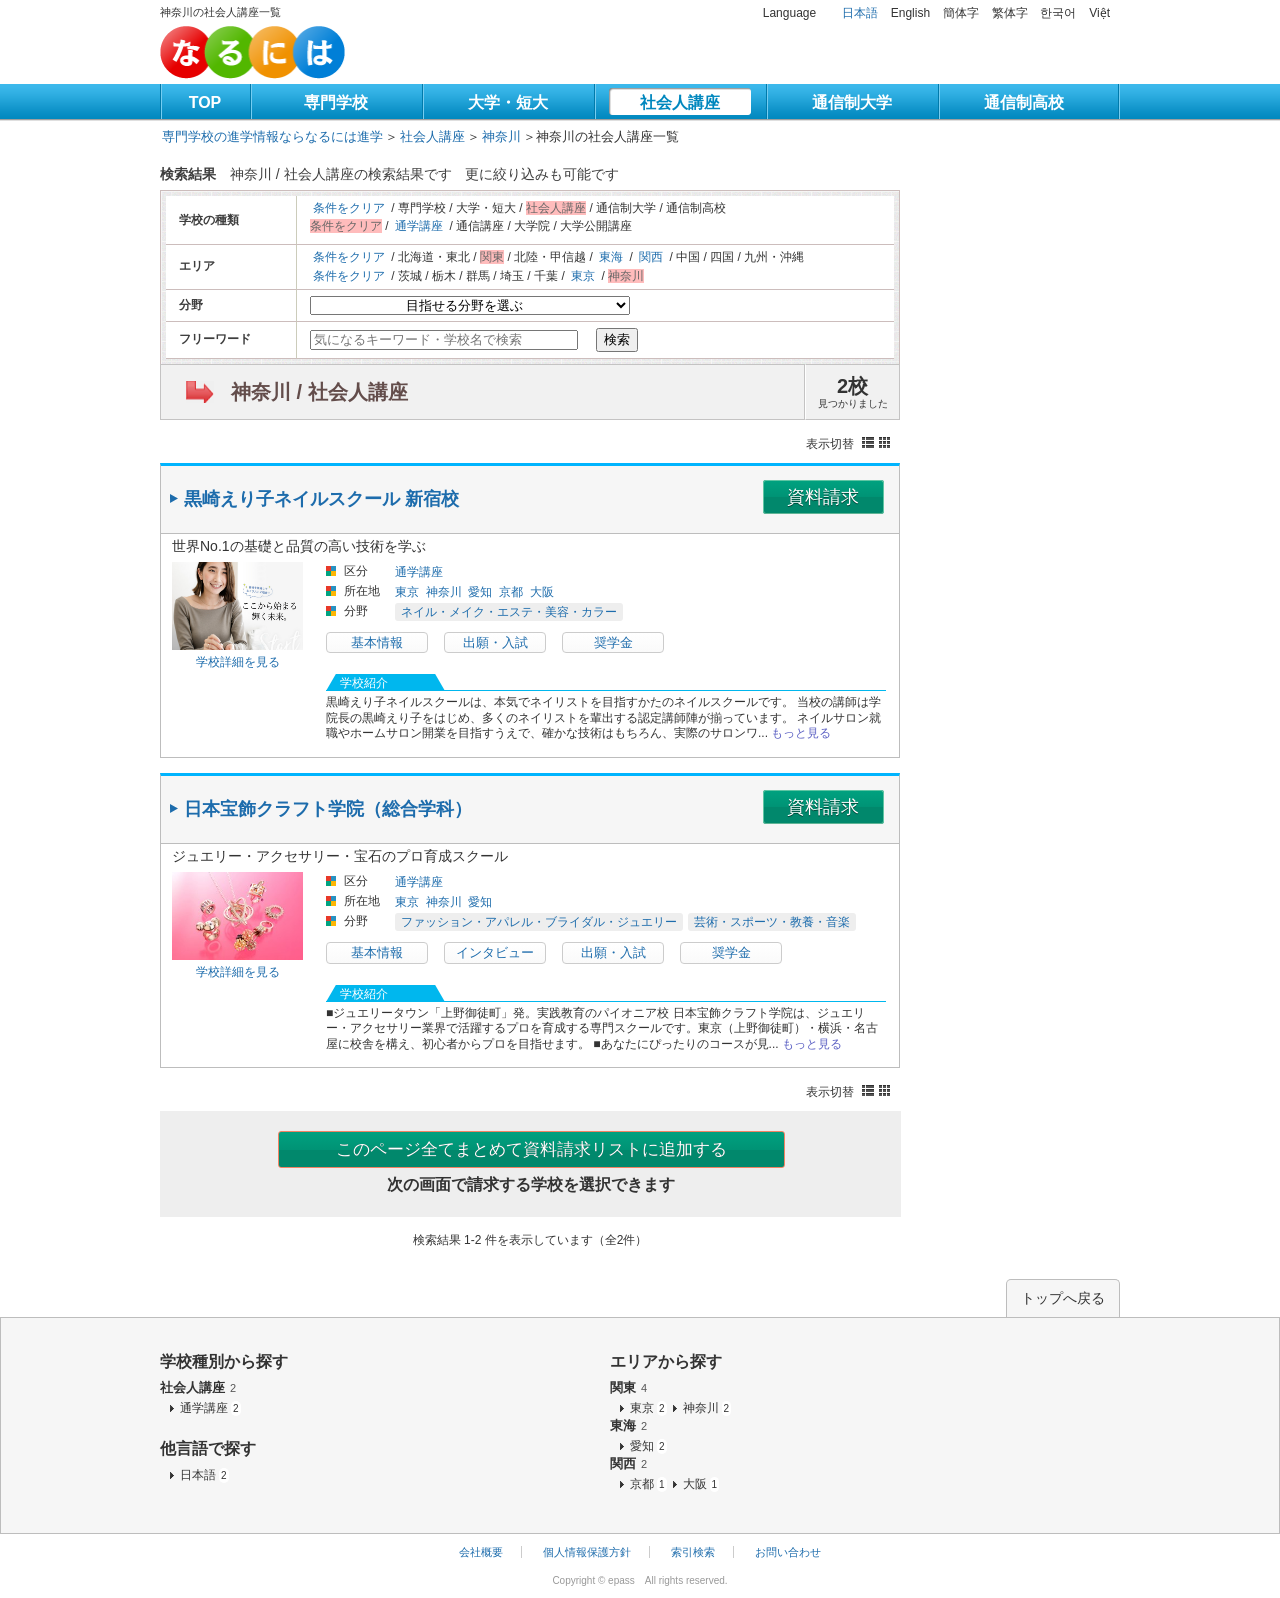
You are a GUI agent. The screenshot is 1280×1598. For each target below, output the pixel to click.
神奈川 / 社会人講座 (319, 392)
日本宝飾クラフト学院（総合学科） (328, 809)
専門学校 (336, 102)
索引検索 (693, 1552)
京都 (511, 592)
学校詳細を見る (238, 662)
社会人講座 (680, 102)
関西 (651, 257)
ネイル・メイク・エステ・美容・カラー (509, 612)
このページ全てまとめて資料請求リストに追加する (531, 1149)
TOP (205, 102)
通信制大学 (852, 102)
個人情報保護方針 (587, 1552)
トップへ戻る (1063, 1298)
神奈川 (501, 136)
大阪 (542, 592)
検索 (617, 339)
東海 (611, 257)
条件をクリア (349, 208)
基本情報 (377, 642)
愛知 (480, 592)
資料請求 (823, 497)
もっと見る (801, 733)
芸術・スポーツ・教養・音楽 (772, 922)
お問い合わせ (788, 1552)
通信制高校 (1024, 102)
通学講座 (419, 226)
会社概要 (481, 1552)
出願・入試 (495, 642)
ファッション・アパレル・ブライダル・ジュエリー (539, 922)
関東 (628, 1387)
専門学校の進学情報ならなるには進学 (272, 136)
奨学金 (613, 642)
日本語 (860, 13)
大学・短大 (508, 102)
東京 (583, 276)
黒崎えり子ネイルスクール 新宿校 (321, 499)
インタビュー (495, 952)
